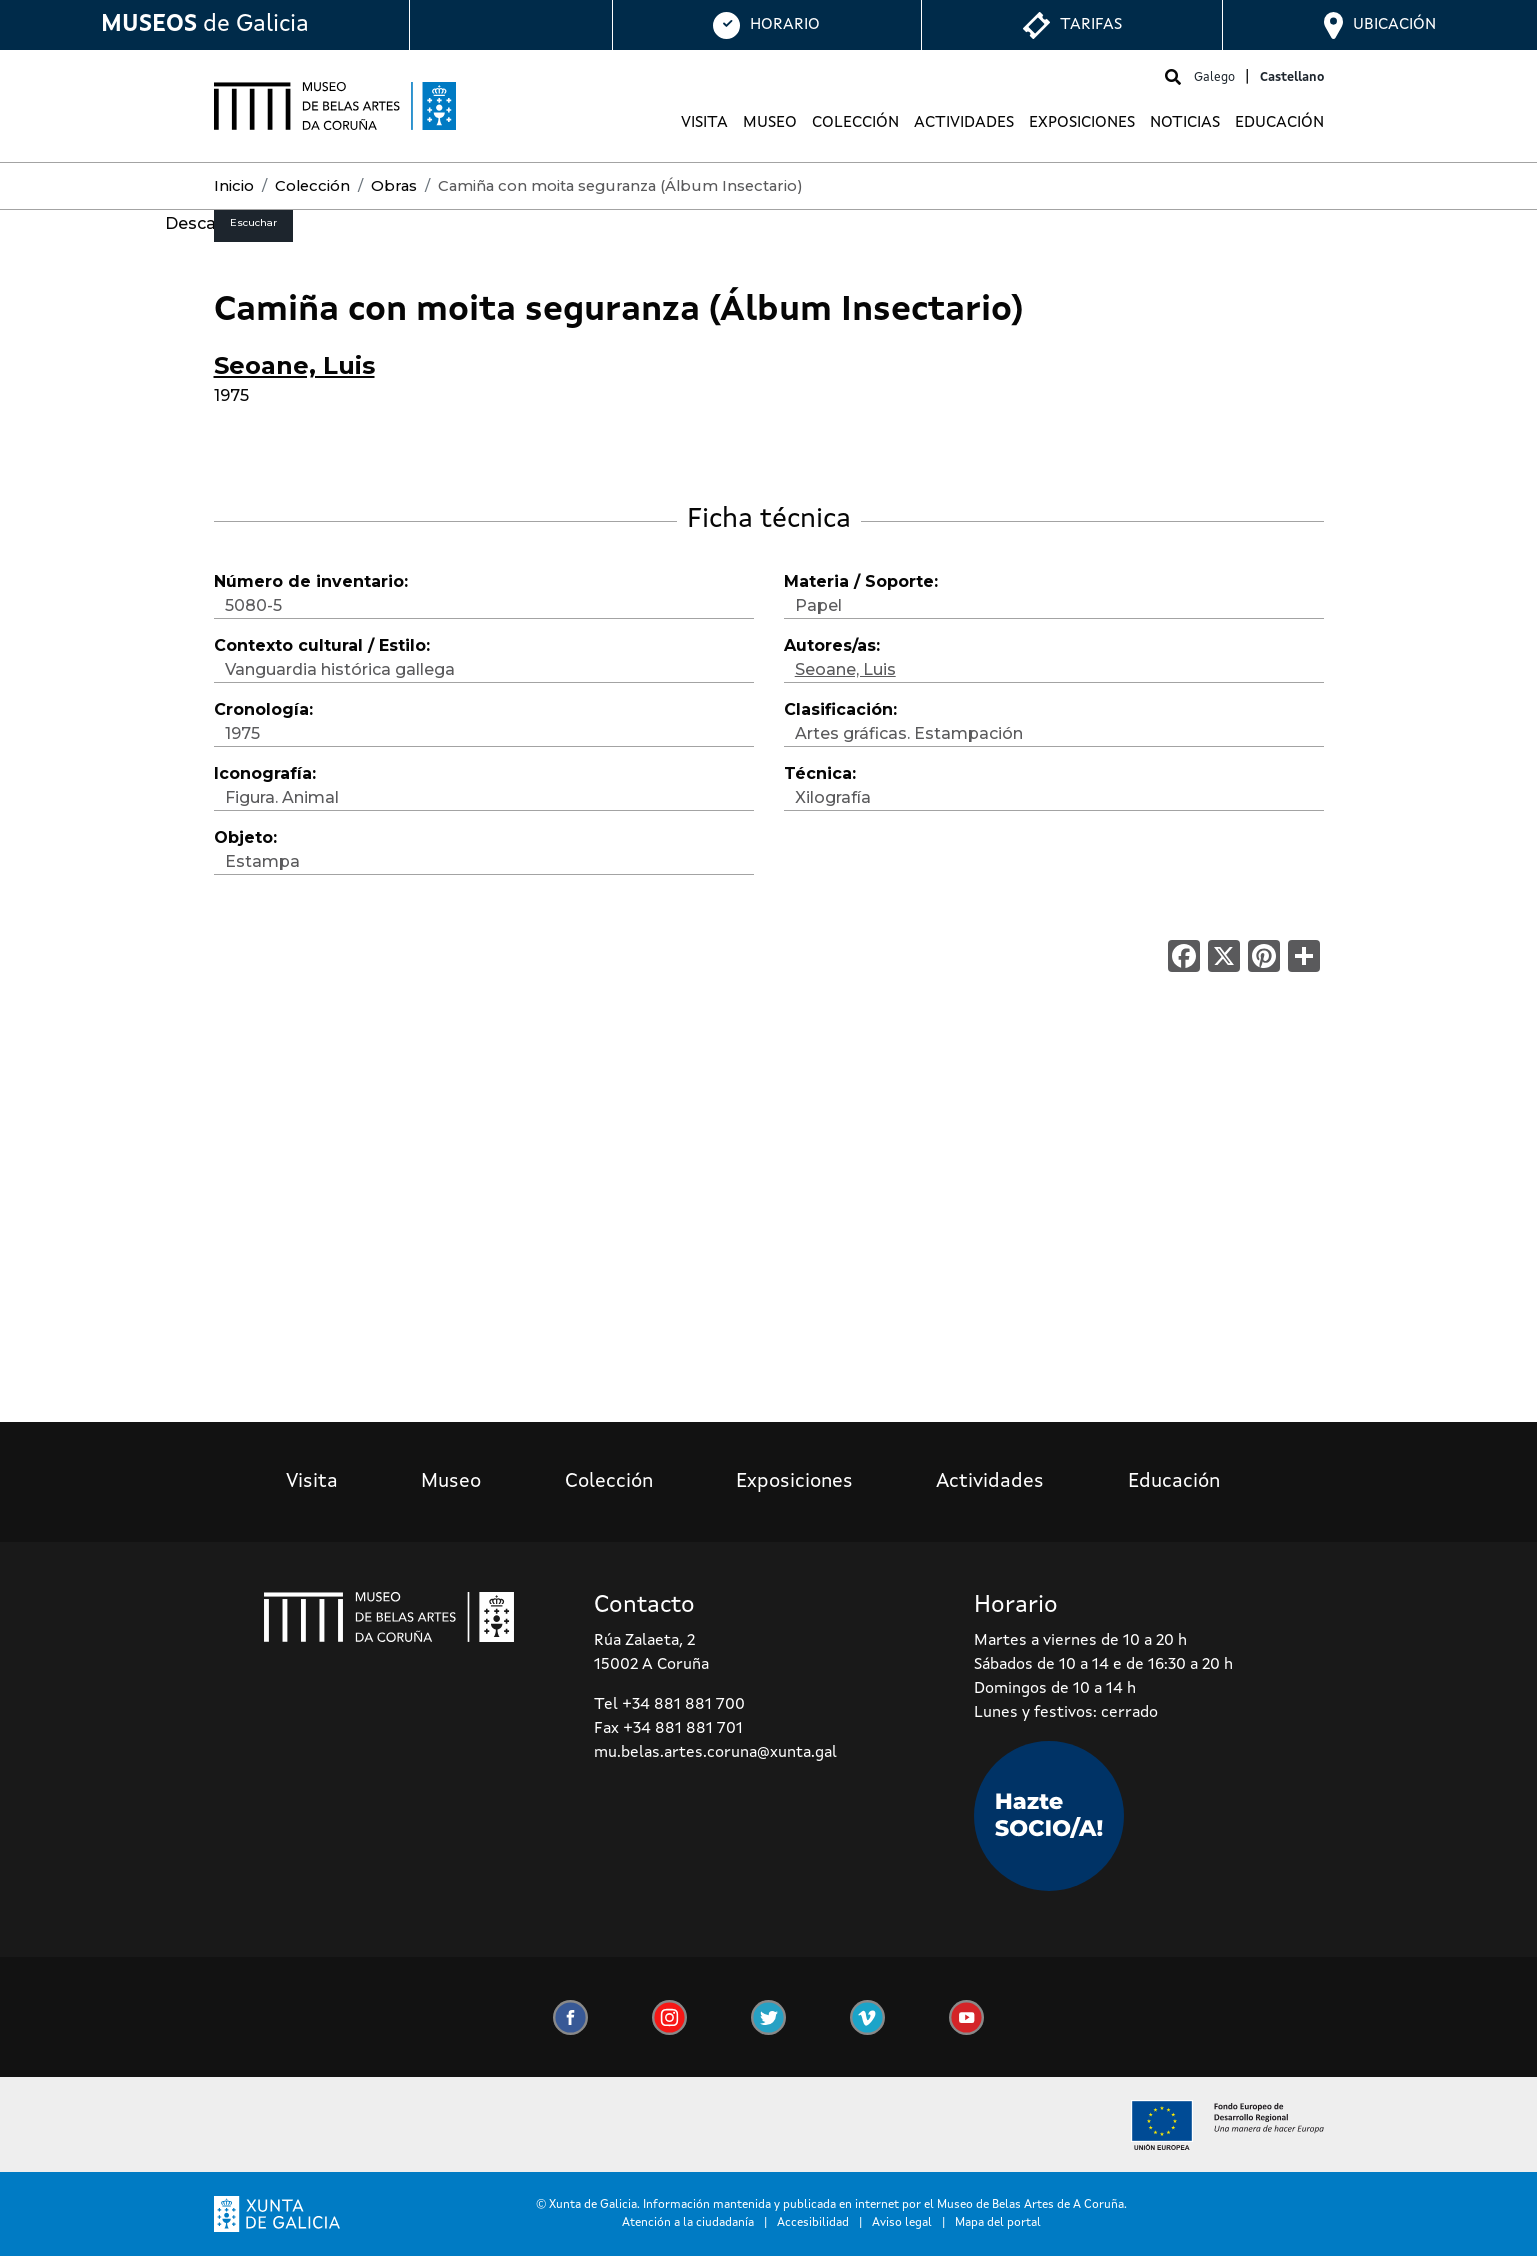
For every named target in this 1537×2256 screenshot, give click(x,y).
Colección (855, 123)
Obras (394, 186)
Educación (1279, 123)
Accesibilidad (813, 2223)
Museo (770, 123)
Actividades (964, 123)
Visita (704, 123)
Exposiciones (1082, 123)
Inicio (234, 186)
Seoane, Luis (294, 365)
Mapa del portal (998, 2223)
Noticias (1185, 123)
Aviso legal (902, 2223)
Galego (1214, 77)
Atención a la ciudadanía (688, 2223)
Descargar (207, 223)
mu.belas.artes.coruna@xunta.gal (715, 1753)
